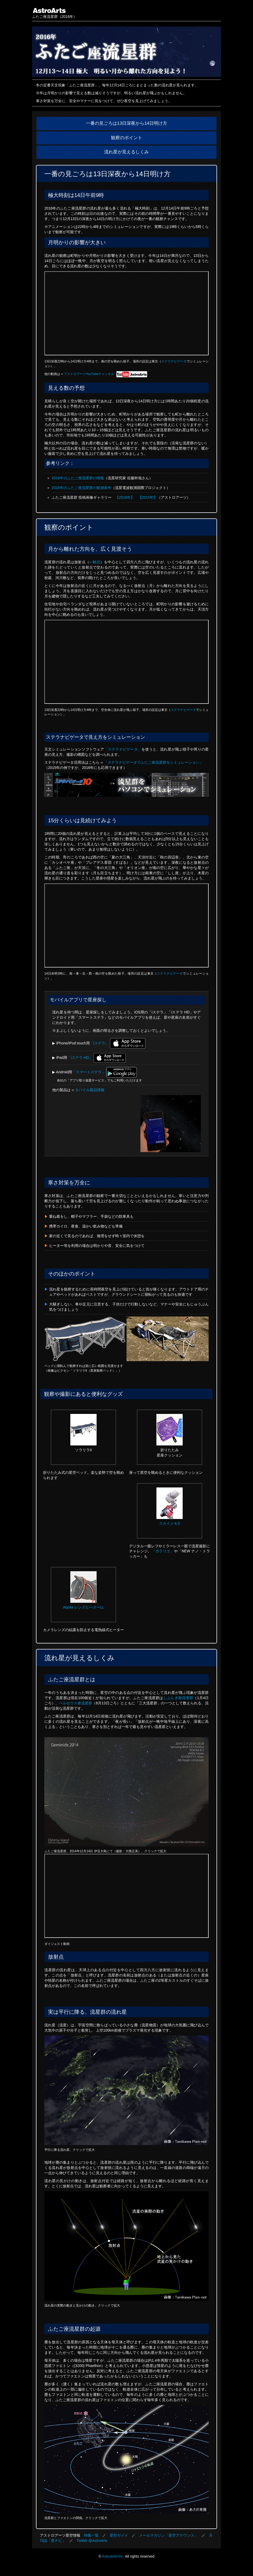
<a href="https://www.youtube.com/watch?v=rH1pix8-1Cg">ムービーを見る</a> (126, 662)
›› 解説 (94, 562)
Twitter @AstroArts (92, 2540)
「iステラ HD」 (80, 1057)
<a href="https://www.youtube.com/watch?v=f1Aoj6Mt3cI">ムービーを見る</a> (126, 925)
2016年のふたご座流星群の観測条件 (81, 488)
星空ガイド (119, 2535)
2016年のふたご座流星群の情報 (78, 478)
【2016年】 (124, 497)
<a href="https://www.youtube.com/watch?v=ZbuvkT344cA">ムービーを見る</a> (126, 313)
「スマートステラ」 (88, 1072)
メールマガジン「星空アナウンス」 (168, 2535)
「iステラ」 (99, 1043)
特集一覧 (91, 2535)
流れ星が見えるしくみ (126, 151)
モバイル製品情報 (89, 1090)
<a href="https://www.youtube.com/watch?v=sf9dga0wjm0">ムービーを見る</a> (126, 1896)
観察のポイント (126, 137)
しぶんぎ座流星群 (178, 1698)
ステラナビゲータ (174, 361)
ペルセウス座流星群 (75, 1703)
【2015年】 (147, 497)
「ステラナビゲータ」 (122, 749)
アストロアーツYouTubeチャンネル (105, 374)
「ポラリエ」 (163, 1551)
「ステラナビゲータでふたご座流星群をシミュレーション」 (153, 762)
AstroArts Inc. (113, 2556)
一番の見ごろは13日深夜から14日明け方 (126, 123)
